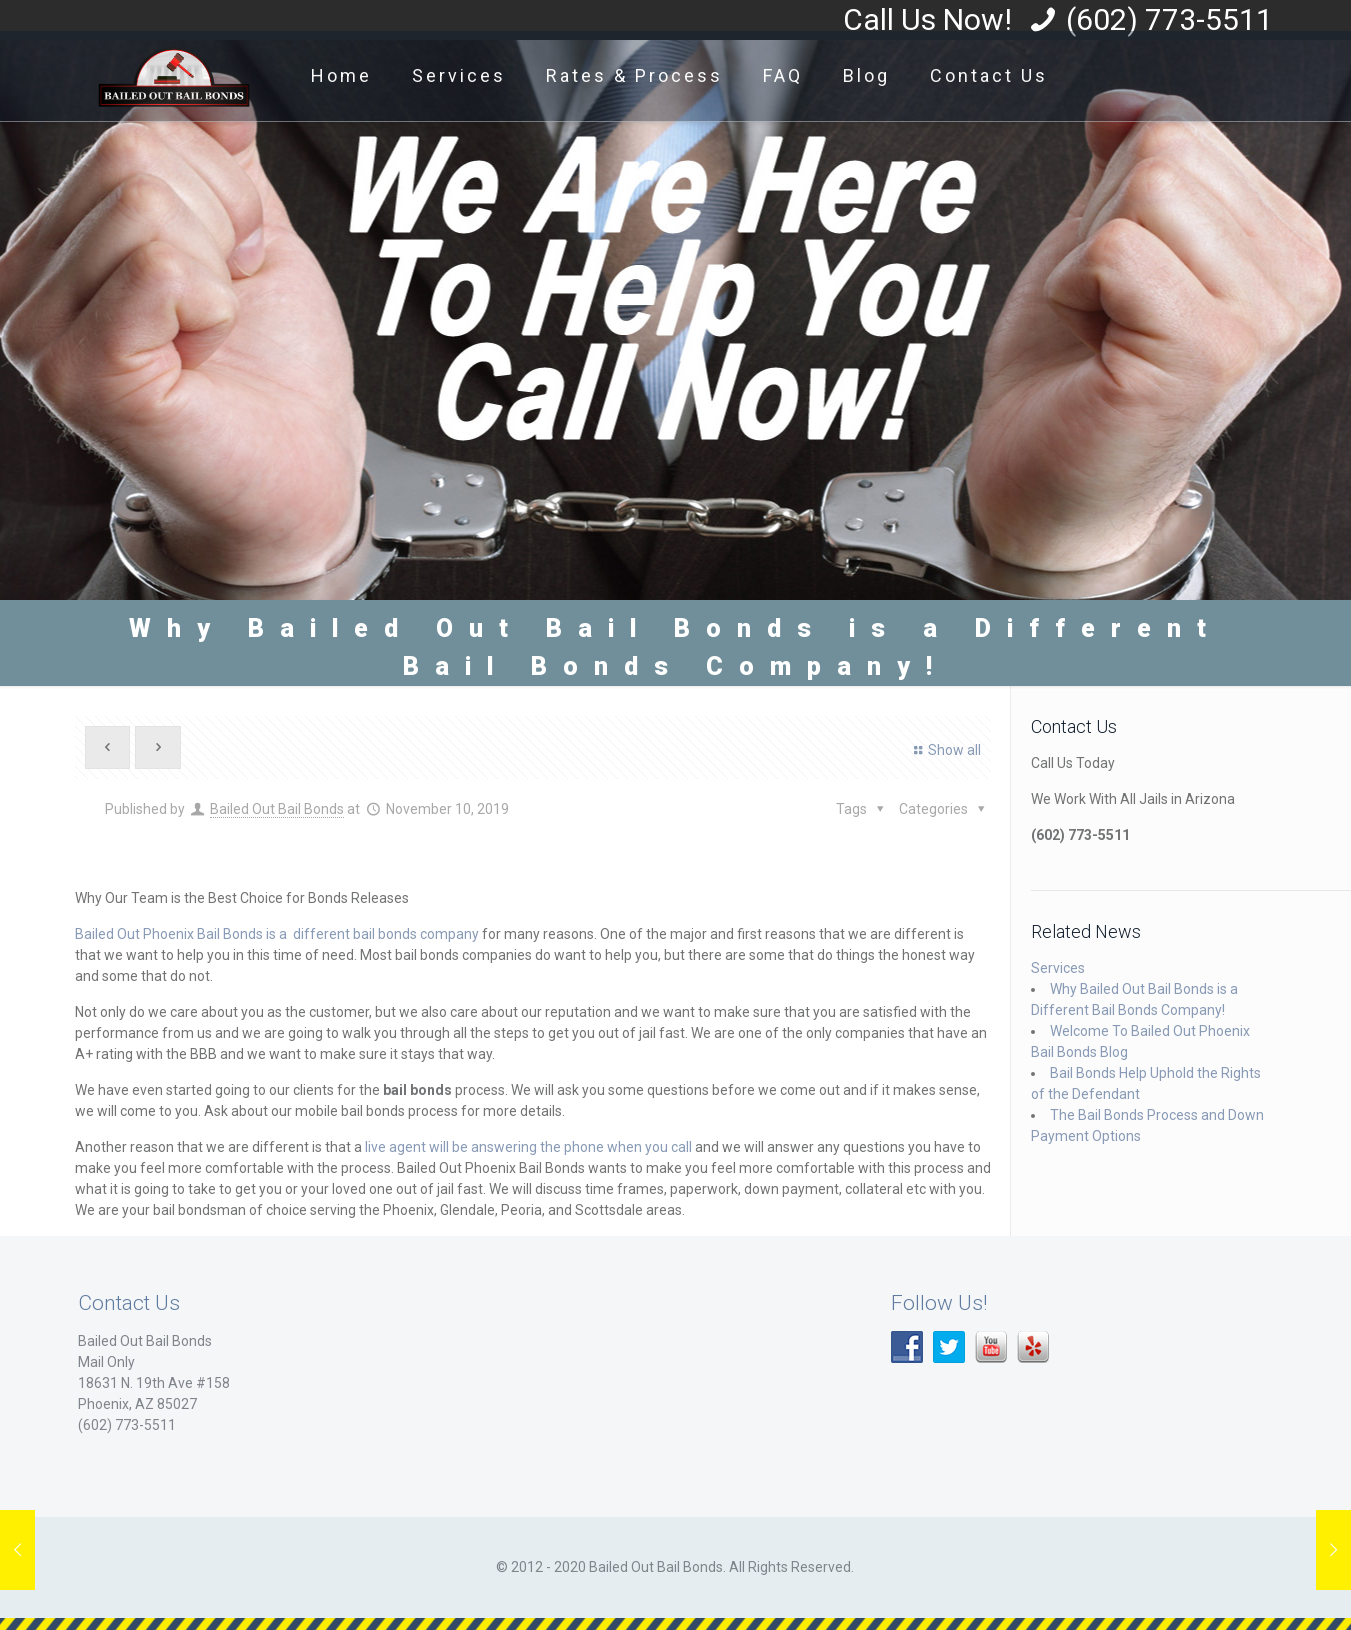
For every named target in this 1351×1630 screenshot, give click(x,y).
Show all (944, 750)
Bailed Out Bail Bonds (277, 809)
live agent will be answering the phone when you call (528, 1147)
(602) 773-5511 (1169, 19)
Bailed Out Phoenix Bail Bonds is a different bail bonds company (277, 934)
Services (1058, 968)
